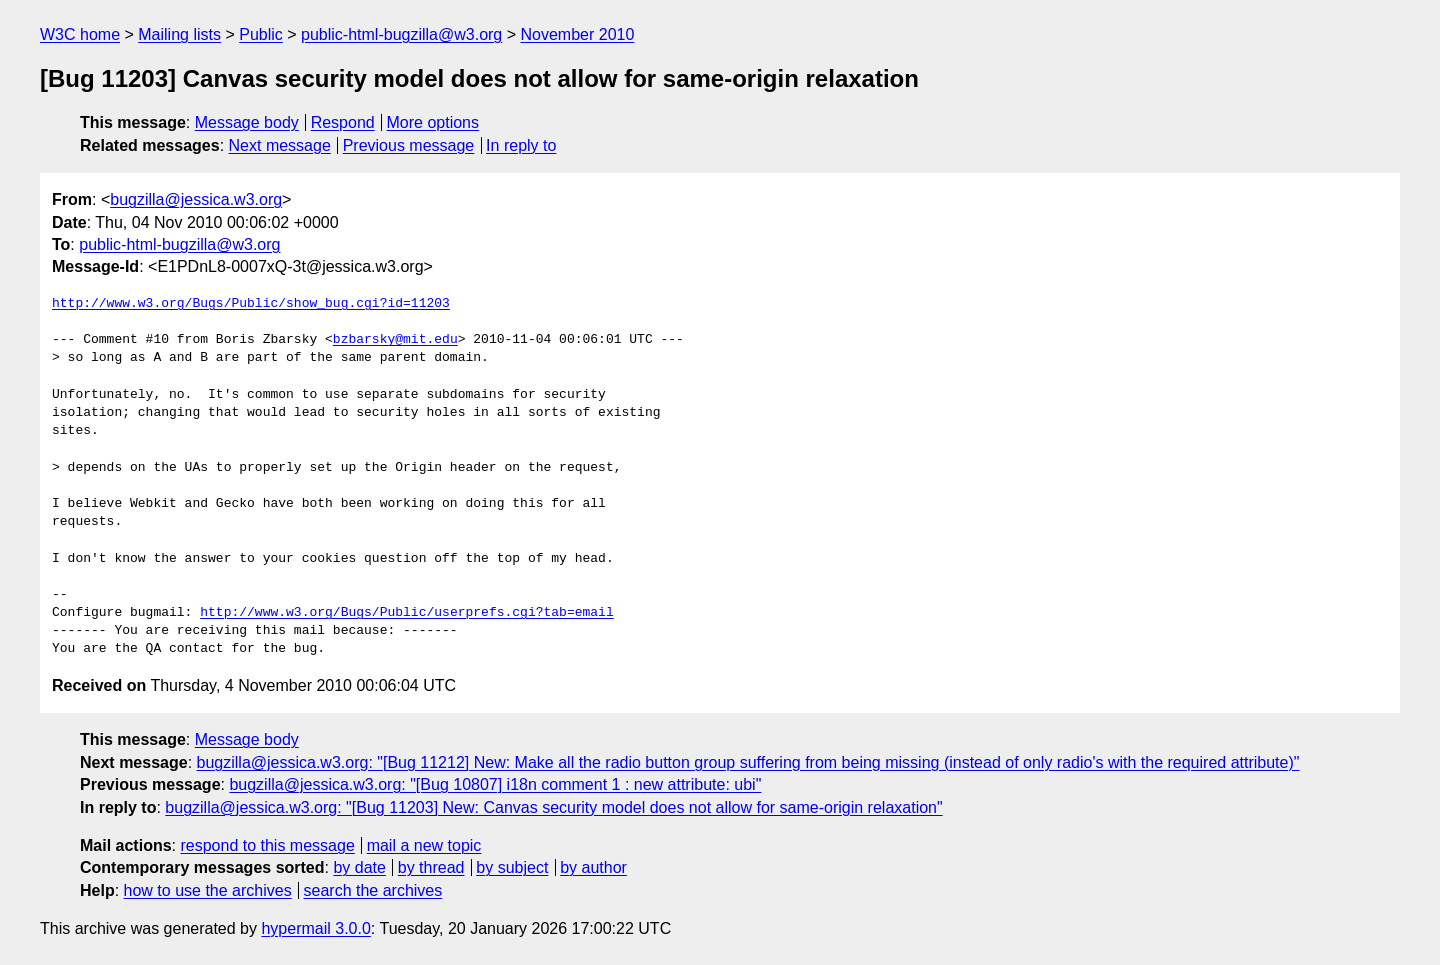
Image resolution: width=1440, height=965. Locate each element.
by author (593, 867)
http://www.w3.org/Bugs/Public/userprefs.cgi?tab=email (406, 613)
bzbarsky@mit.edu (395, 340)
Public (261, 34)
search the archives (373, 890)
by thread (431, 867)
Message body (247, 122)
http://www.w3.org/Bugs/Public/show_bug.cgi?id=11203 (251, 304)
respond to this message (267, 845)
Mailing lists (179, 34)
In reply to (521, 145)
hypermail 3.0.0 (315, 928)
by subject (512, 867)
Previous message (409, 145)
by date (359, 867)
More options (433, 122)
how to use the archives (208, 890)
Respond (343, 122)
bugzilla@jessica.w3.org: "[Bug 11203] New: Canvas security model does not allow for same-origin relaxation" (553, 807)
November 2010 (578, 34)
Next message (280, 145)
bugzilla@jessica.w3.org (196, 199)
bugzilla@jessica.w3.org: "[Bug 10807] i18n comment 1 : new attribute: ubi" (495, 784)
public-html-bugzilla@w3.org (401, 34)
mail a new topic (424, 845)
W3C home (80, 34)
